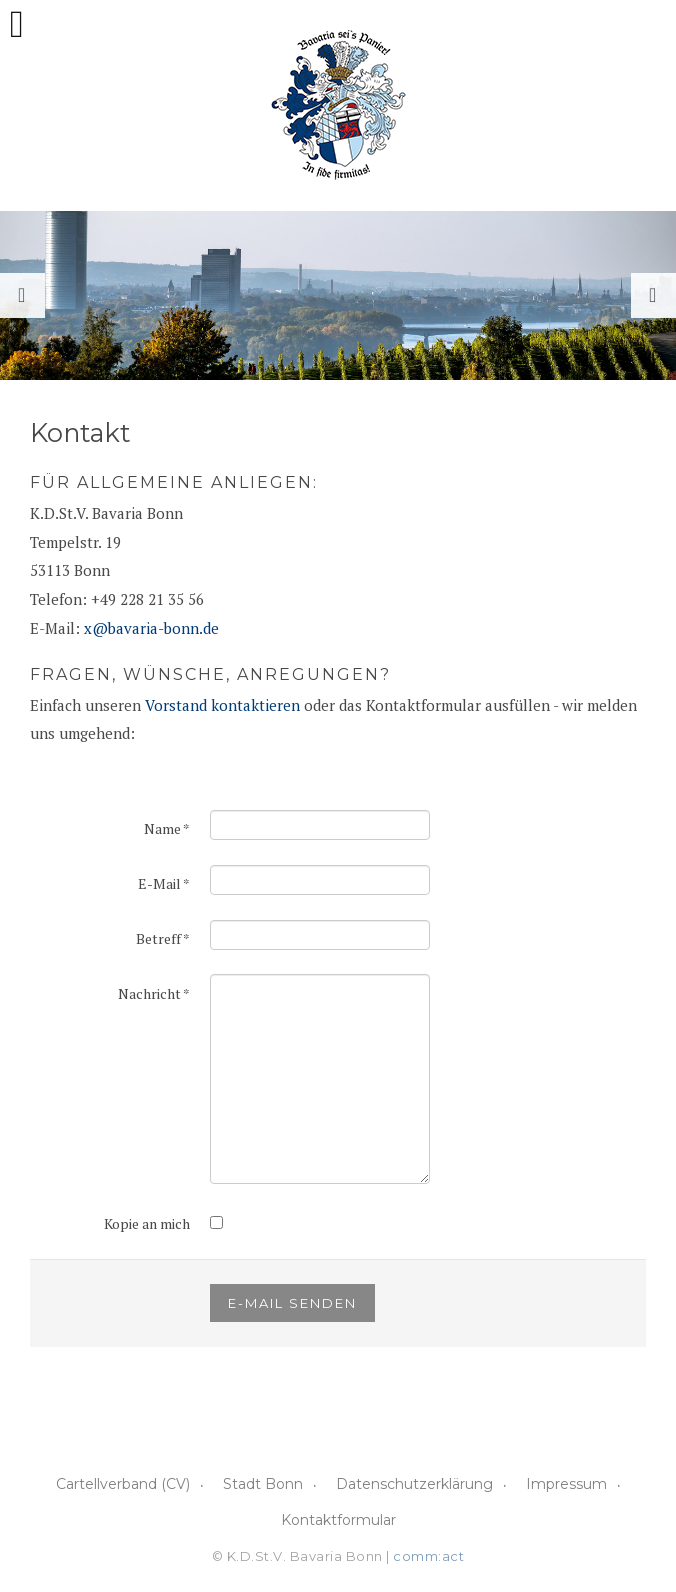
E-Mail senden (292, 1303)
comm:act (428, 1556)
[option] (338, 295)
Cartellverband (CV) (123, 1484)
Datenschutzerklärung (414, 1484)
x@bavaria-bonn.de (151, 628)
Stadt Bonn (263, 1484)
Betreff (163, 938)
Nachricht (154, 993)
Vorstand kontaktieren (222, 705)
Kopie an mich (147, 1223)
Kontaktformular (338, 1520)
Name (167, 828)
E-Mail (164, 883)
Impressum (566, 1484)
